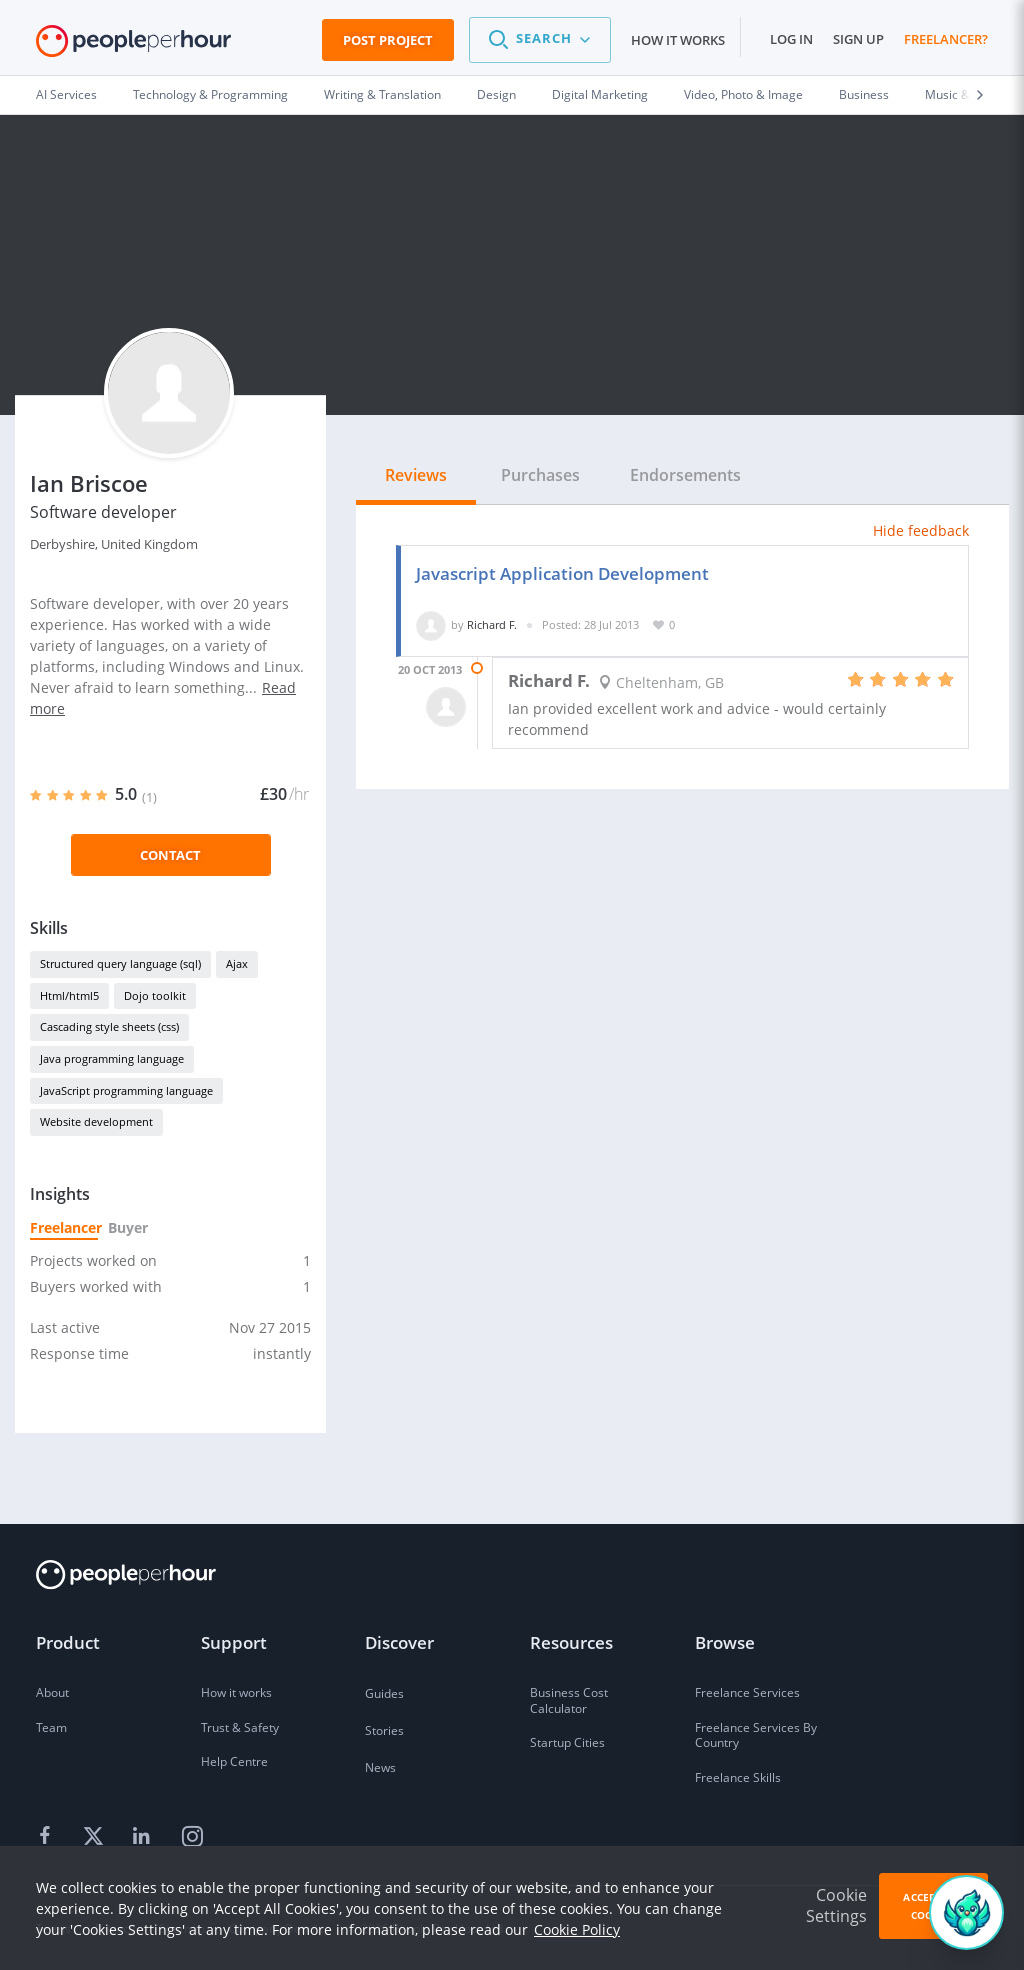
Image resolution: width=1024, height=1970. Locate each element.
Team (51, 1727)
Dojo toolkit (155, 995)
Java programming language (112, 1058)
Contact (170, 855)
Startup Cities (567, 1742)
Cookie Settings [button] (836, 1905)
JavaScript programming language (126, 1090)
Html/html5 (69, 995)
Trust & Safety (240, 1727)
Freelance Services (747, 1692)
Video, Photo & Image (743, 94)
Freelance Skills (738, 1777)
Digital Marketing (600, 94)
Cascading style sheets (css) (109, 1026)
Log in (791, 39)
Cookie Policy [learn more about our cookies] (577, 1929)
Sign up (858, 39)
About (52, 1692)
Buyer (127, 1227)
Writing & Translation (382, 94)
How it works (678, 40)
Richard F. (492, 624)
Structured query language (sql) (120, 963)
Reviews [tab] (416, 475)
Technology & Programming (210, 94)
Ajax (237, 963)
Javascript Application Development (562, 573)
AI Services (66, 94)
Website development (96, 1121)
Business (864, 94)
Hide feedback (921, 530)
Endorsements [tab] (685, 475)
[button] (540, 40)
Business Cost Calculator (569, 1700)
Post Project (388, 40)
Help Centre (234, 1761)
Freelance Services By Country (756, 1735)
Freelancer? (946, 39)
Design (496, 94)
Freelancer (64, 1227)
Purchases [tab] (540, 475)
